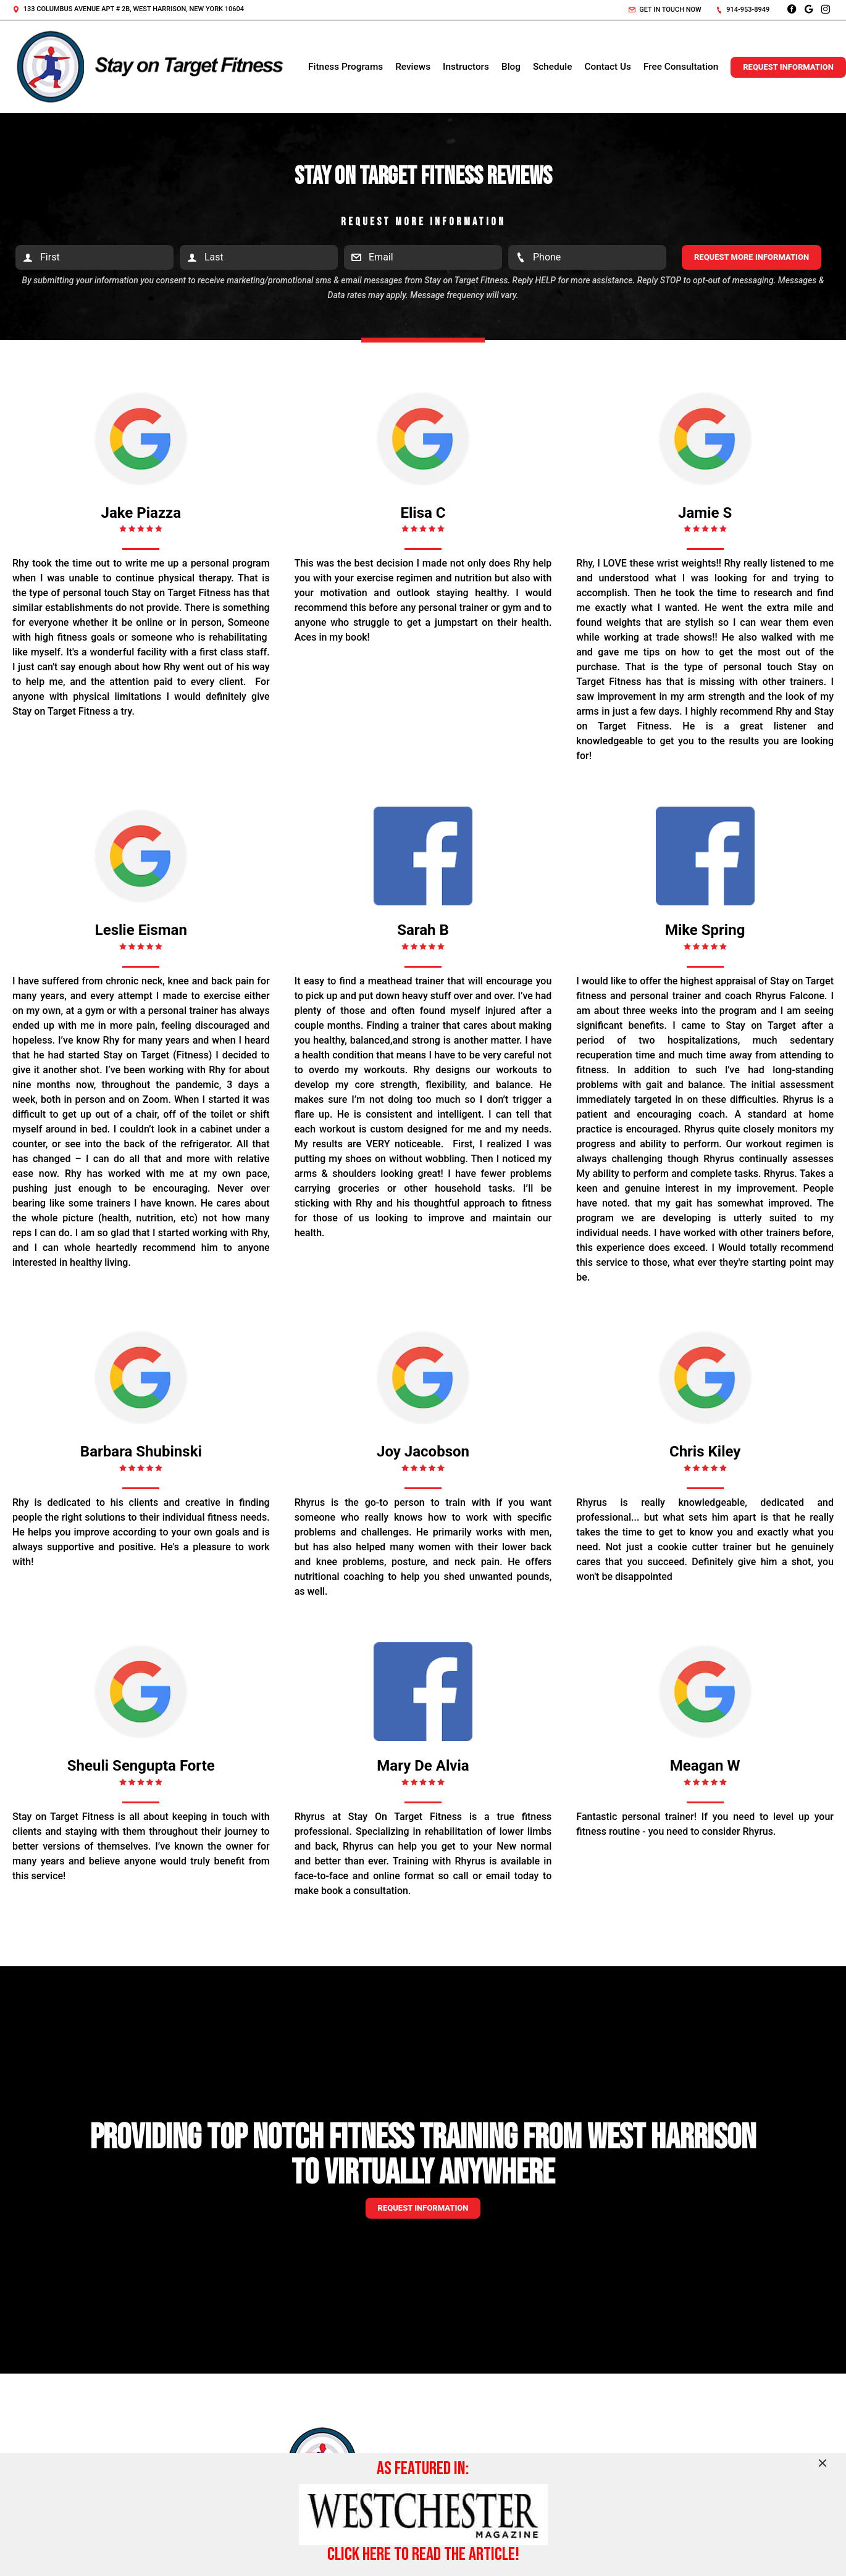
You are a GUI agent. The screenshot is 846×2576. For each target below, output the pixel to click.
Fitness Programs (345, 66)
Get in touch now (665, 10)
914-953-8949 (743, 10)
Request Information (788, 67)
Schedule (552, 66)
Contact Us (607, 66)
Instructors (466, 66)
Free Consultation (680, 66)
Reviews (412, 66)
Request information (423, 2207)
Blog (511, 66)
